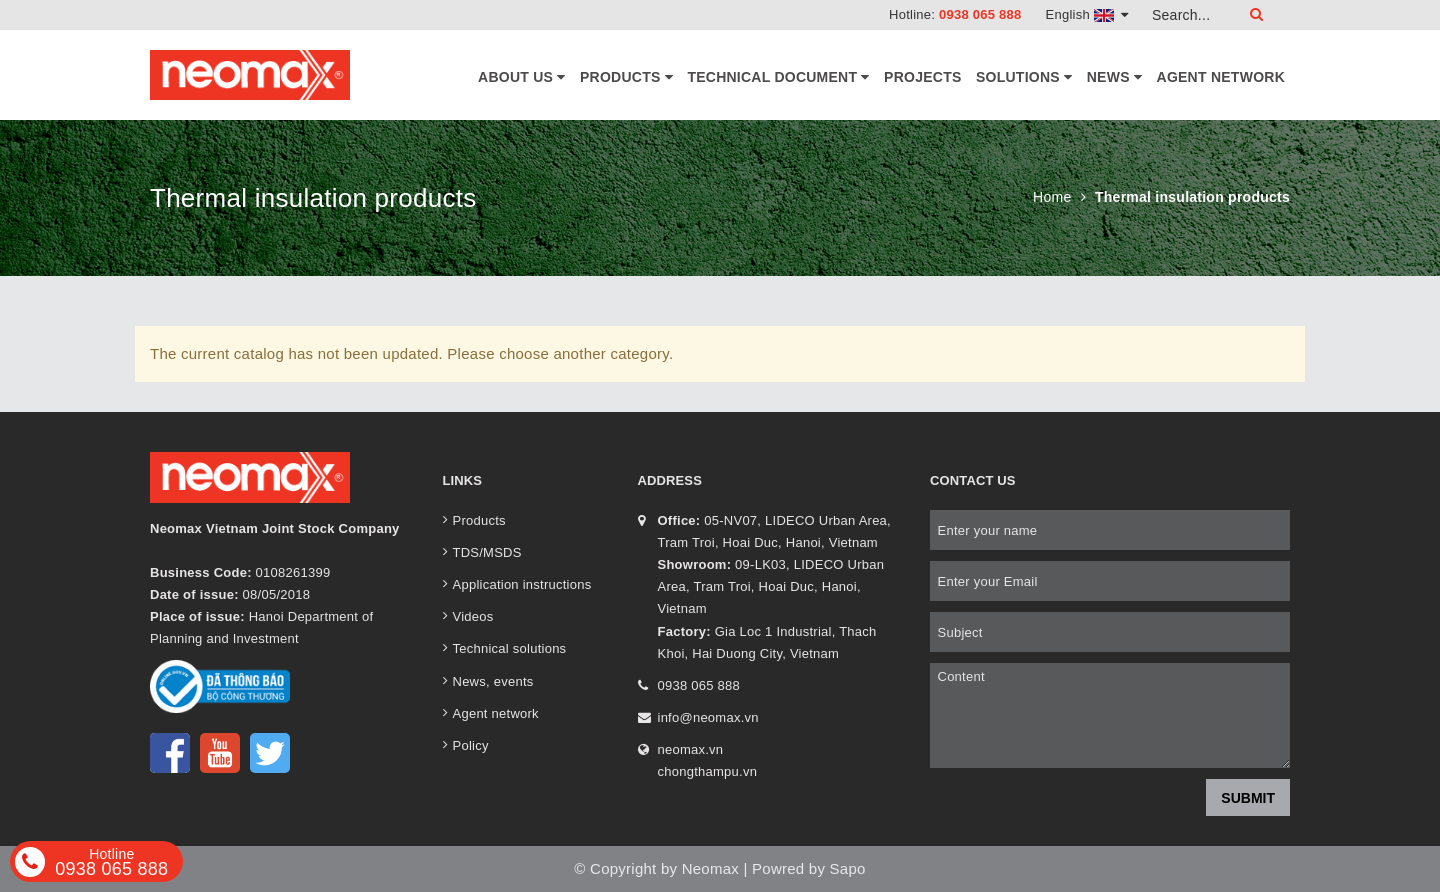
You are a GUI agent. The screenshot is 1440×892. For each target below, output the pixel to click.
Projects (922, 77)
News (1114, 77)
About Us (522, 77)
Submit (1248, 798)
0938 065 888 (980, 14)
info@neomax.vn (708, 717)
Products (626, 77)
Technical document (778, 77)
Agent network (1221, 77)
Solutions (1024, 77)
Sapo (848, 868)
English (1087, 14)
